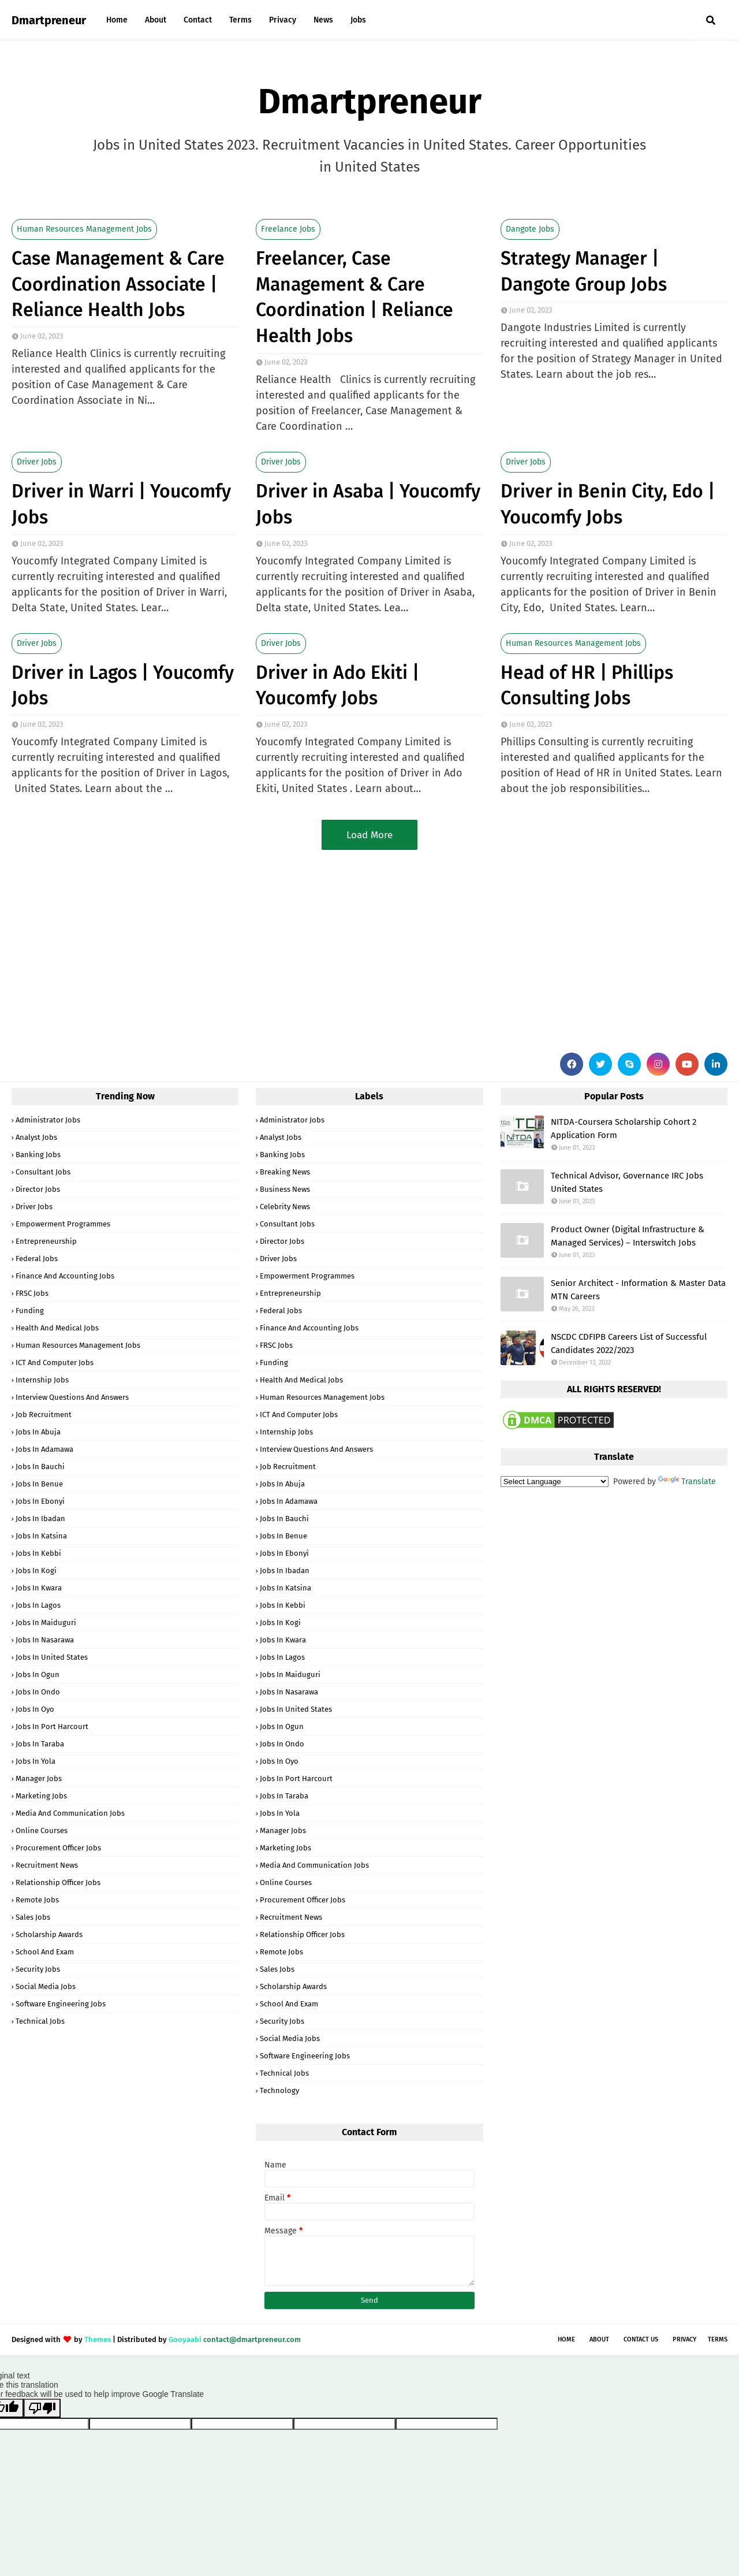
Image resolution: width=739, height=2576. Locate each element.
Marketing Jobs (41, 1795)
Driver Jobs (37, 462)
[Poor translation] (42, 2408)
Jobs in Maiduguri (46, 1622)
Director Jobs (38, 1189)
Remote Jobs (37, 1899)
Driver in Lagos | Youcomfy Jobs (123, 685)
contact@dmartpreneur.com (252, 2339)
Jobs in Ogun (37, 1674)
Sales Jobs (33, 1917)
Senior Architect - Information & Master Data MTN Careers (638, 1290)
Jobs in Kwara (39, 1587)
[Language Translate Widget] (555, 1481)
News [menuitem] (323, 20)
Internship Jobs (42, 1380)
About (599, 2339)
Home (566, 2339)
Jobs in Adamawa (44, 1449)
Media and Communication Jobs (70, 1813)
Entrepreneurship (46, 1241)
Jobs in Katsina (41, 1536)
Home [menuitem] (117, 20)
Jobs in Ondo (38, 1691)
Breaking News (285, 1172)
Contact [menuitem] (198, 20)
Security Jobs (38, 1969)
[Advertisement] (358, 948)
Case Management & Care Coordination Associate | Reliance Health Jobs (118, 284)
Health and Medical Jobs (57, 1328)
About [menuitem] (155, 20)
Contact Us (641, 2339)
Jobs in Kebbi (38, 1553)
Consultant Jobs (43, 1172)
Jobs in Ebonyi (40, 1501)
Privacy (684, 2339)
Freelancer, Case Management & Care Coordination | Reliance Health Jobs (354, 297)
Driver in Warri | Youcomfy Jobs (121, 504)
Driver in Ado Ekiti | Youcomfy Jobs (337, 685)
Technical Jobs (40, 2021)
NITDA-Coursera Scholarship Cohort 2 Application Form (623, 1128)
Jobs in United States (52, 1657)
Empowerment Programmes (63, 1224)
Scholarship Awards (49, 1934)
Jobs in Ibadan (40, 1518)
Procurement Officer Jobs (58, 1847)
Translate (687, 1481)
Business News (285, 1189)
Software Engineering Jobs (61, 2003)
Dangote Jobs (530, 229)
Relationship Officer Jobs (58, 1882)
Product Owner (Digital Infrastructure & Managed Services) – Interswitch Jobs (627, 1236)
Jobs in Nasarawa (45, 1639)
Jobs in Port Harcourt (52, 1726)
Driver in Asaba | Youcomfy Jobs (368, 504)
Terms (717, 2339)
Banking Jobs (38, 1154)
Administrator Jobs (48, 1120)
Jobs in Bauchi (40, 1466)
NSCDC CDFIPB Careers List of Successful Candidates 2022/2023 (629, 1343)
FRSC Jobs (32, 1293)
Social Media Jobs (46, 1986)
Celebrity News (285, 1206)
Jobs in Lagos (38, 1605)
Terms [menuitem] (240, 20)
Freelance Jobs (288, 229)
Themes (97, 2339)
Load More (369, 835)
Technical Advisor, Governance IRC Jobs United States (627, 1182)
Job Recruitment (44, 1414)
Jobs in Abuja (38, 1432)
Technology (279, 2090)
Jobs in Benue (39, 1484)
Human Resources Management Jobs (84, 229)
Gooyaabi (185, 2339)
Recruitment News (47, 1865)
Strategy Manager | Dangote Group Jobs (584, 271)
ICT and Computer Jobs (55, 1362)
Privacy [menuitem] (282, 20)
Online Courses (42, 1830)
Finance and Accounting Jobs (65, 1276)
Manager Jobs (39, 1778)
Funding (30, 1310)
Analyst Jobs (36, 1137)
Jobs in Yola (35, 1761)
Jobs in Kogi (36, 1570)
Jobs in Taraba (40, 1743)
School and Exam (45, 1951)
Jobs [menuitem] (358, 20)
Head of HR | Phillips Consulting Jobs (587, 685)
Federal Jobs (37, 1258)
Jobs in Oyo (35, 1709)
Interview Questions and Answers (72, 1397)
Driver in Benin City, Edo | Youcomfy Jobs (608, 504)
